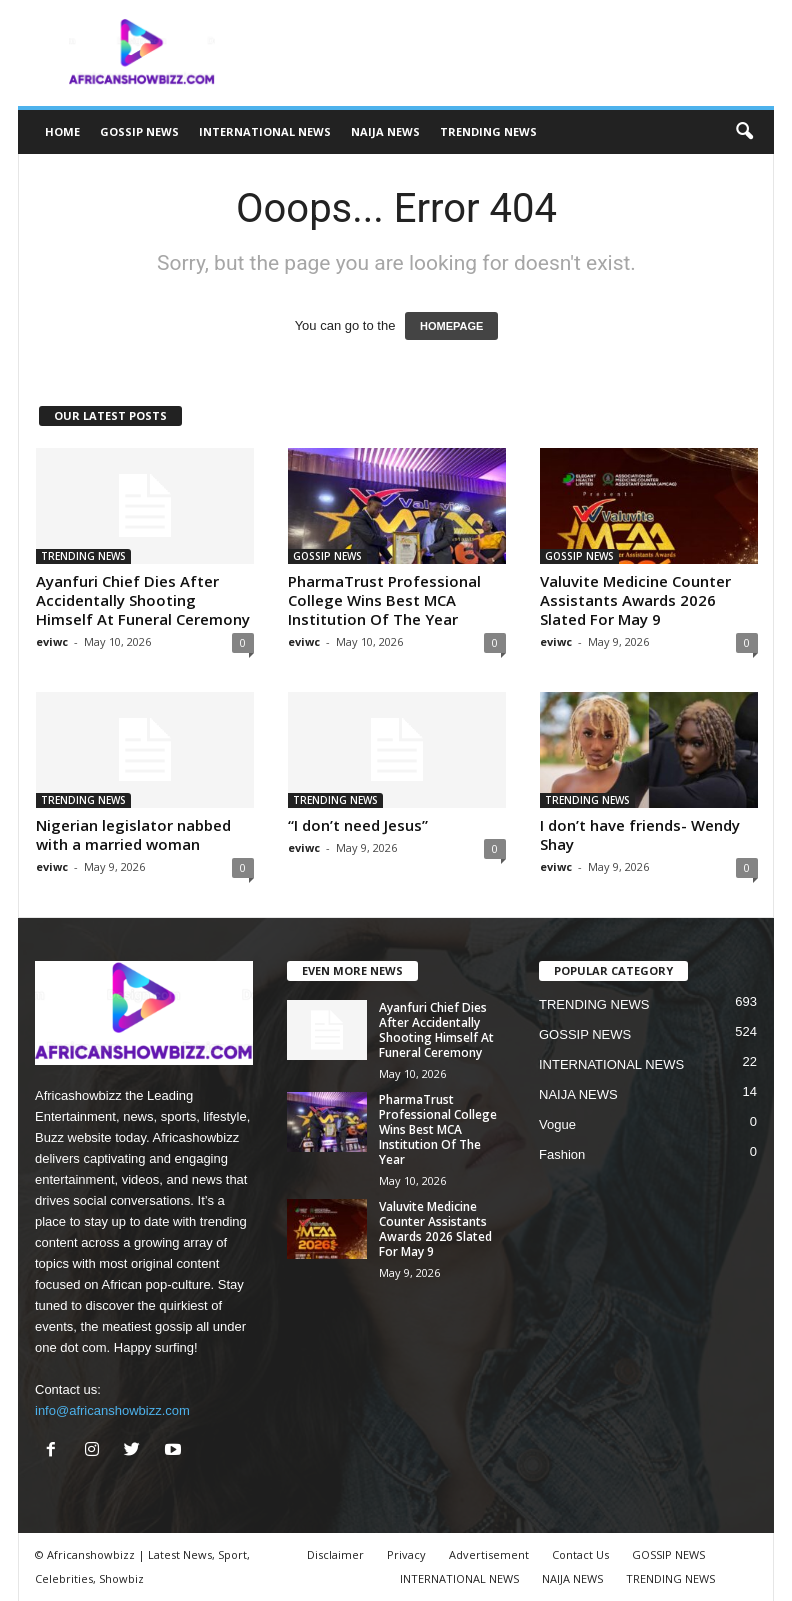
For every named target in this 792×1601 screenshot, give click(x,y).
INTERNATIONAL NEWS (265, 131)
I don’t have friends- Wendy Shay (640, 834)
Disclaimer (335, 1554)
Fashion (562, 1154)
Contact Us (580, 1554)
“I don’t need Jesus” (358, 825)
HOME (62, 131)
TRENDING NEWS (488, 131)
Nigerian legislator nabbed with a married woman (133, 834)
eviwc (52, 641)
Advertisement (489, 1554)
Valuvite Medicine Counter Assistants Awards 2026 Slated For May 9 (635, 600)
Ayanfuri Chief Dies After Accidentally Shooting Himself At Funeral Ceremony (143, 600)
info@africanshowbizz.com (112, 1410)
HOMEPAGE (451, 326)
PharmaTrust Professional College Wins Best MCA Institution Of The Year (384, 600)
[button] (744, 132)
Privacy (406, 1554)
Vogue (557, 1124)
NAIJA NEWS (385, 131)
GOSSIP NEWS (139, 131)
